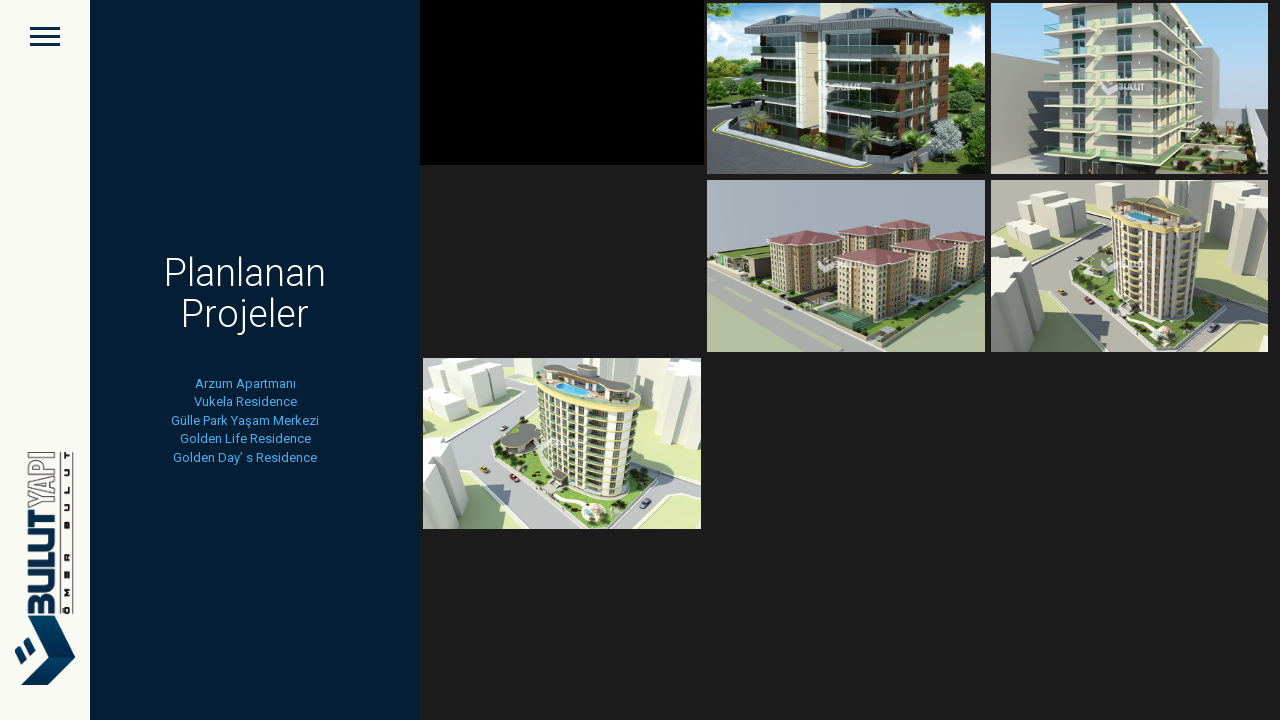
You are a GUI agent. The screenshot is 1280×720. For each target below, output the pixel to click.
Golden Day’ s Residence (245, 457)
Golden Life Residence (245, 438)
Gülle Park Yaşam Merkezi (245, 420)
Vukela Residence (245, 401)
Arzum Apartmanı (245, 383)
